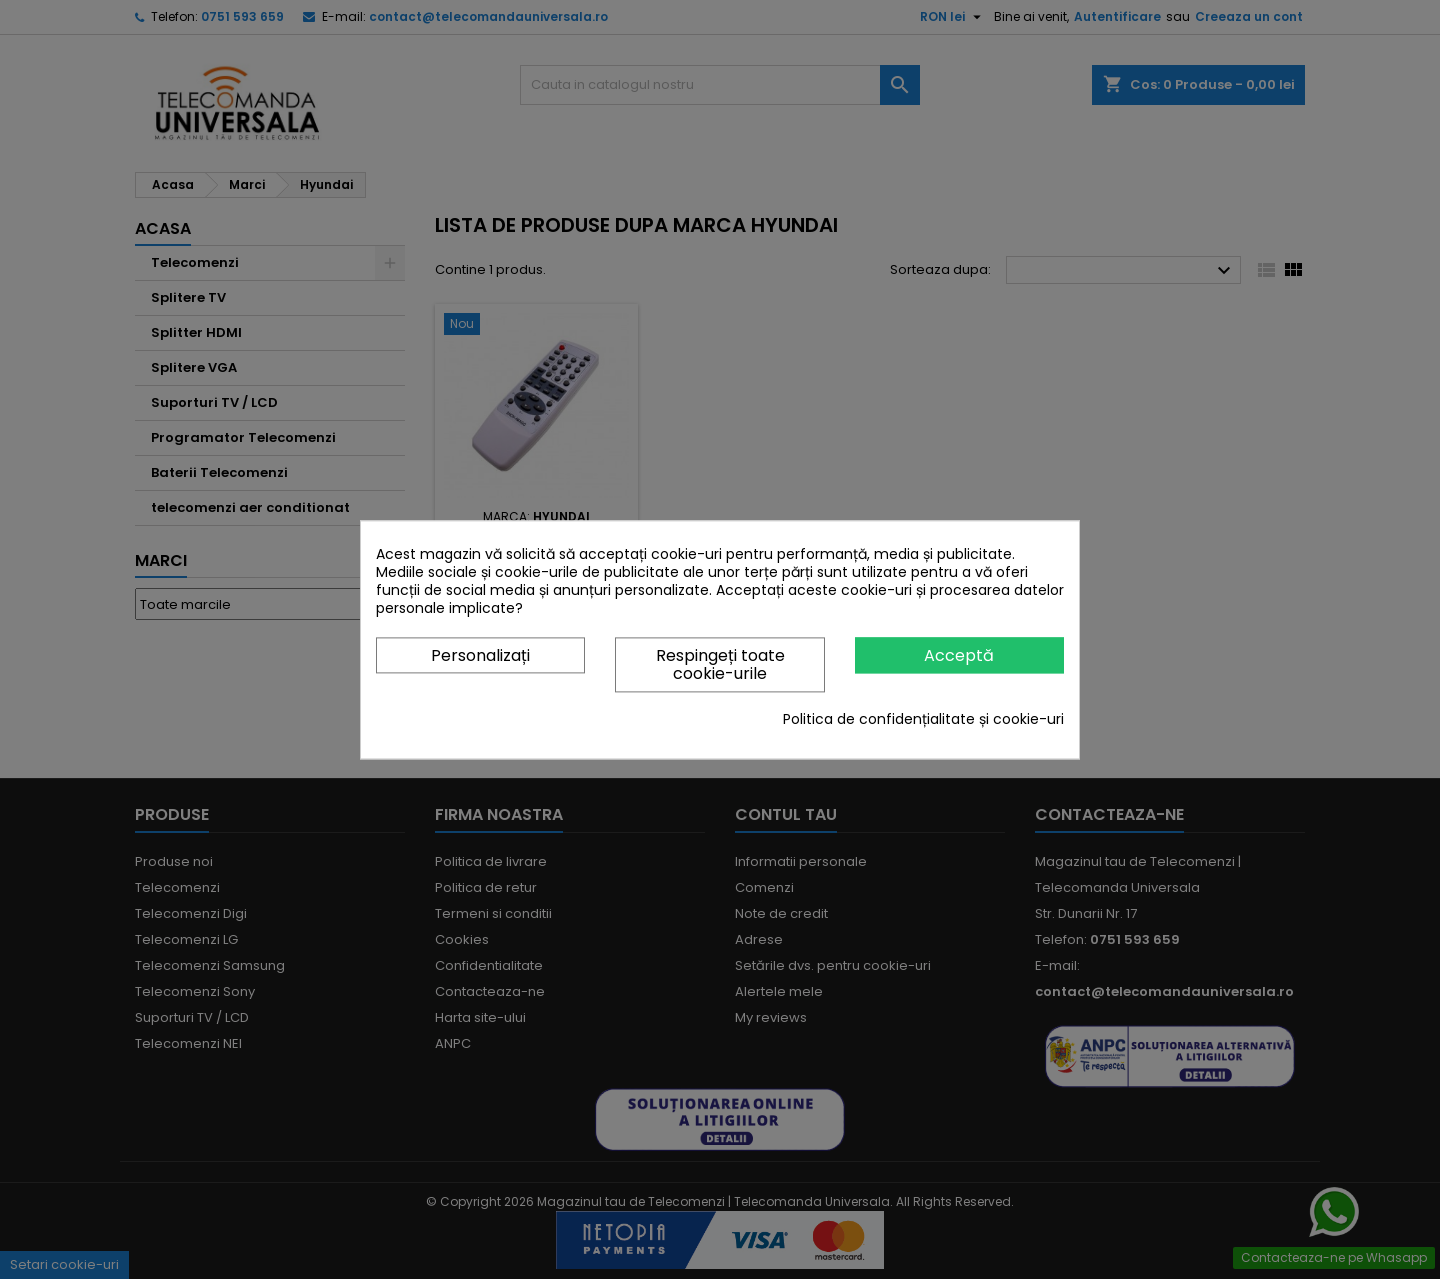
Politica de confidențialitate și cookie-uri (923, 719)
